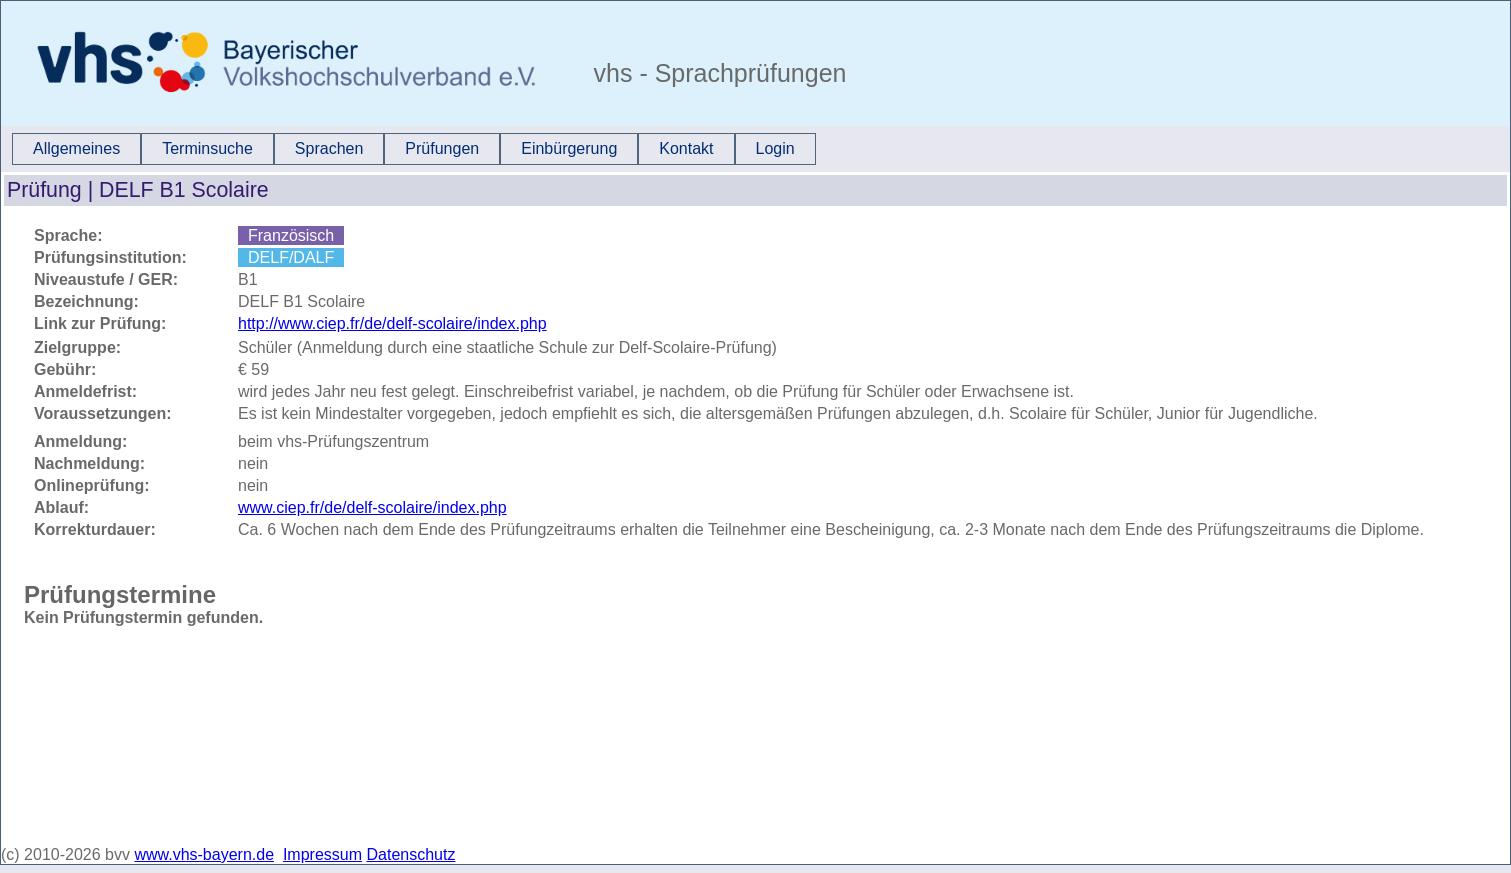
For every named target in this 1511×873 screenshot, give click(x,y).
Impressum (322, 854)
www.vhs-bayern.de (204, 854)
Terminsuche (207, 148)
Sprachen (329, 148)
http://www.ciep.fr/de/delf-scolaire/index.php (392, 323)
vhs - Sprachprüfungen (717, 73)
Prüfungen (442, 148)
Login (775, 148)
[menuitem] (76, 149)
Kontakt (686, 148)
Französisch (291, 235)
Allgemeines (76, 148)
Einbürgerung (569, 148)
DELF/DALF (291, 257)
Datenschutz (411, 854)
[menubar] (414, 149)
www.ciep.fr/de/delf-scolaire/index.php (372, 507)
